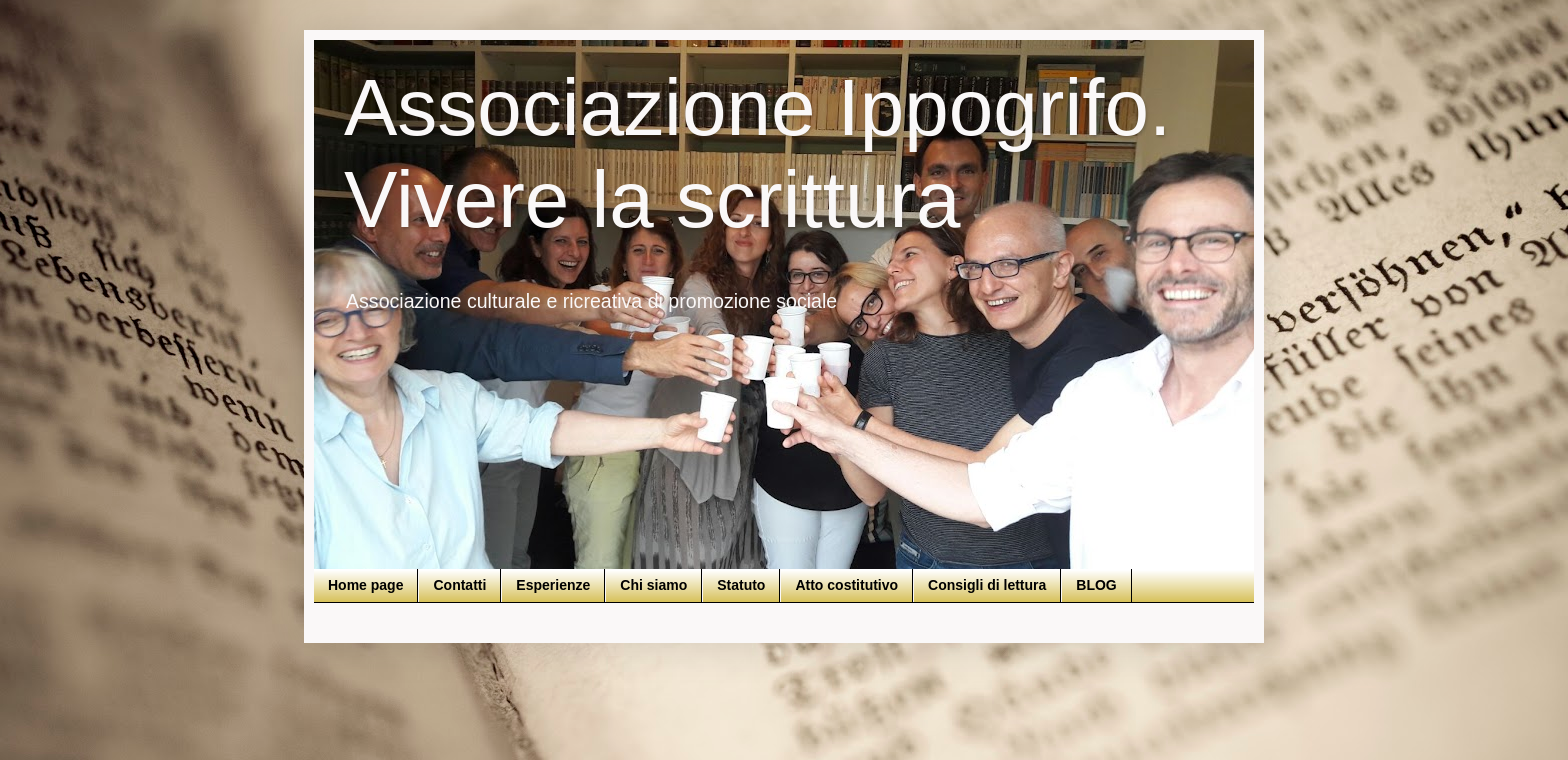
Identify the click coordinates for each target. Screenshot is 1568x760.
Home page (365, 585)
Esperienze (553, 585)
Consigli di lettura (987, 585)
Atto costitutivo (846, 585)
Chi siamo (653, 585)
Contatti (459, 585)
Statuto (741, 585)
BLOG (1096, 585)
